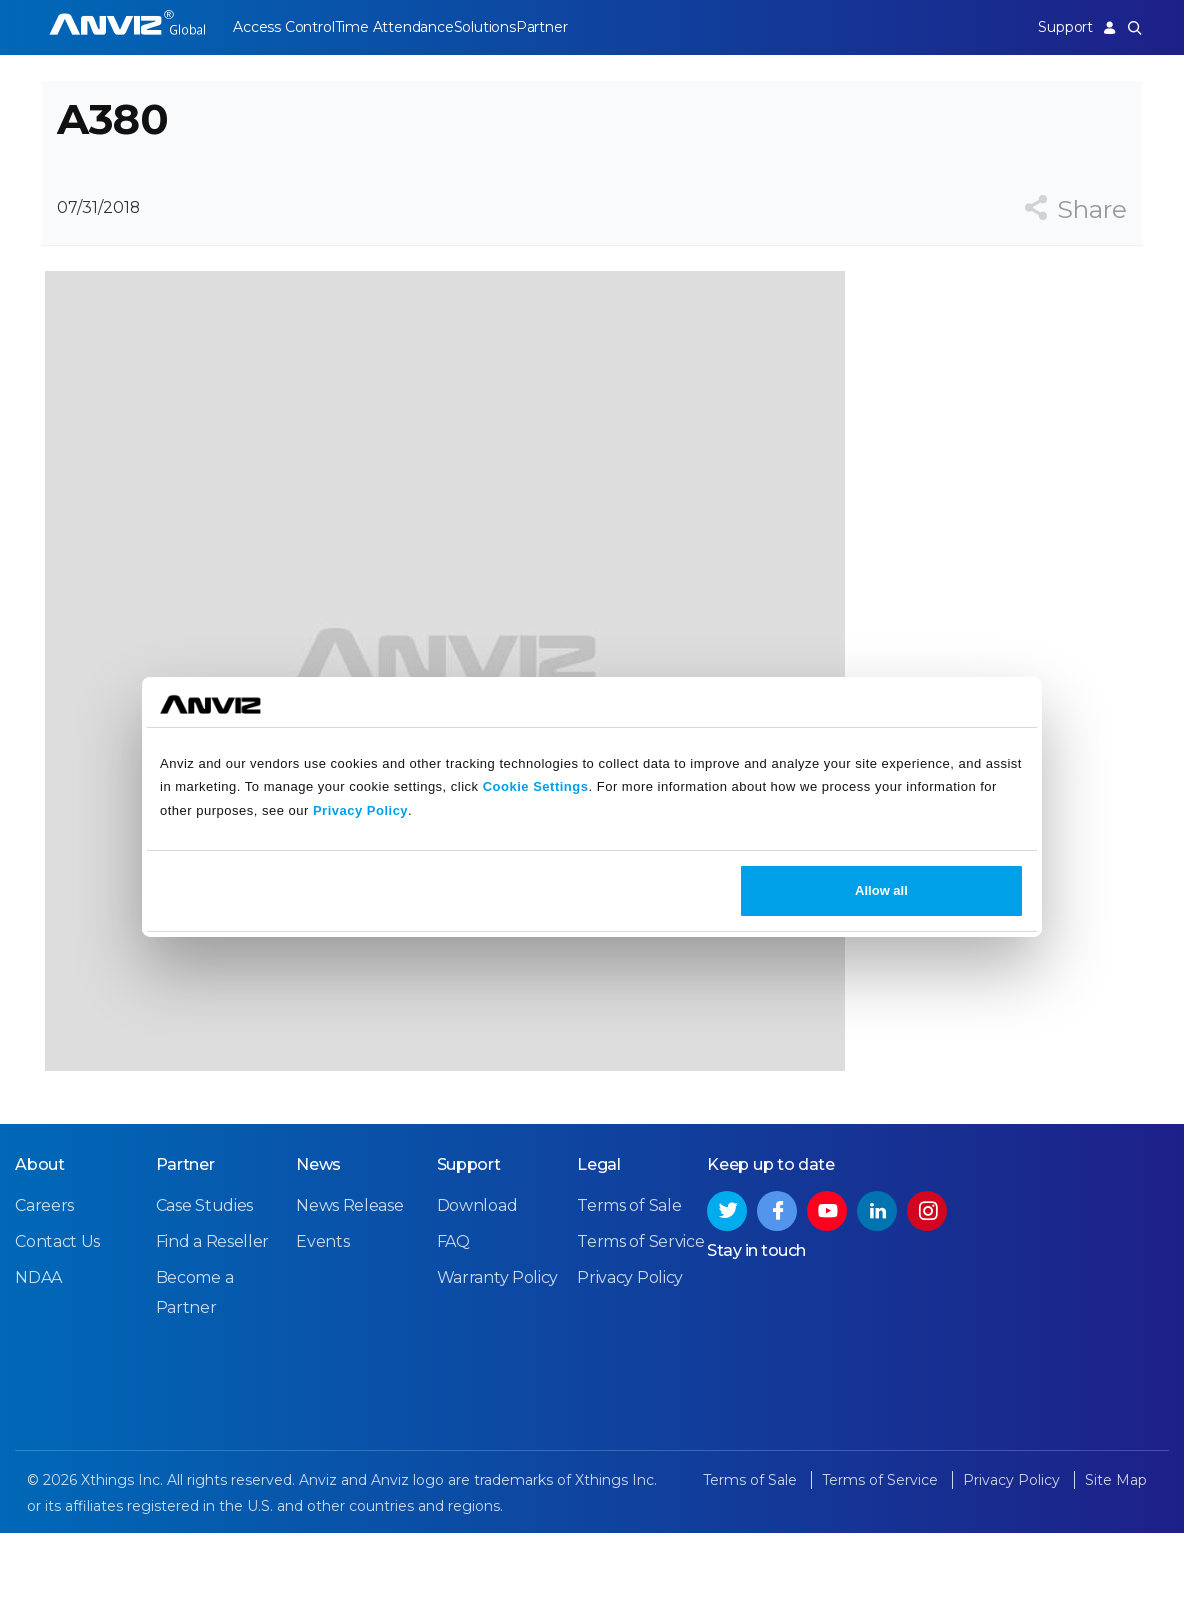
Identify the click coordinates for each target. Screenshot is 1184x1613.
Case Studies (204, 1287)
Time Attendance (408, 27)
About (40, 1246)
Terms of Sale (629, 1287)
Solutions (511, 27)
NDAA (38, 1359)
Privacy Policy (360, 810)
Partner (583, 27)
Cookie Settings (536, 786)
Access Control (283, 27)
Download (477, 1287)
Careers (44, 1287)
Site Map (1116, 1562)
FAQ (453, 1323)
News (318, 1246)
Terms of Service (640, 1323)
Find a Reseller (213, 1323)
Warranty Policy (498, 1359)
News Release (349, 1287)
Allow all (881, 890)
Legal (599, 1246)
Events (322, 1323)
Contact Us (57, 1323)
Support (1051, 27)
